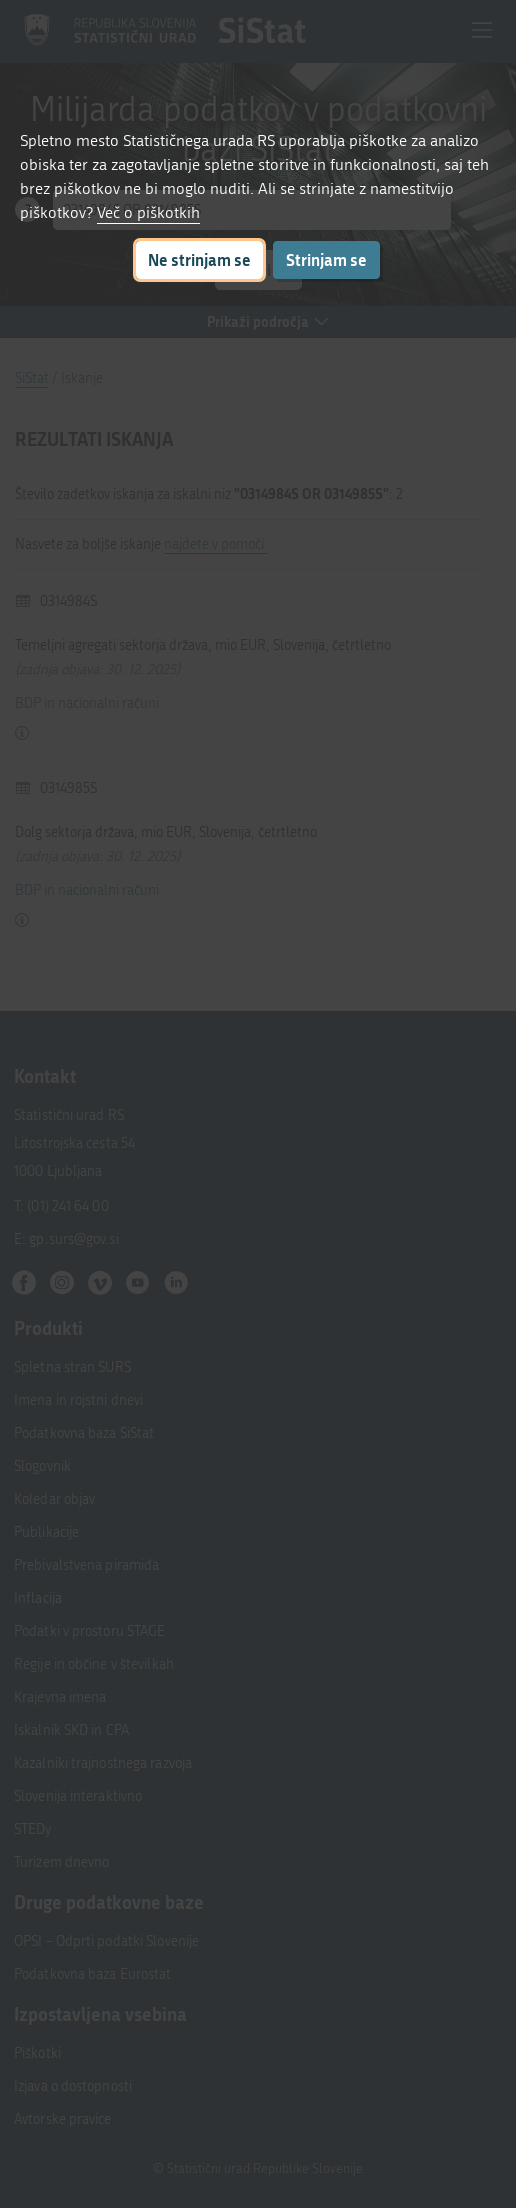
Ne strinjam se (199, 259)
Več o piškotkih (148, 212)
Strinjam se (326, 259)
